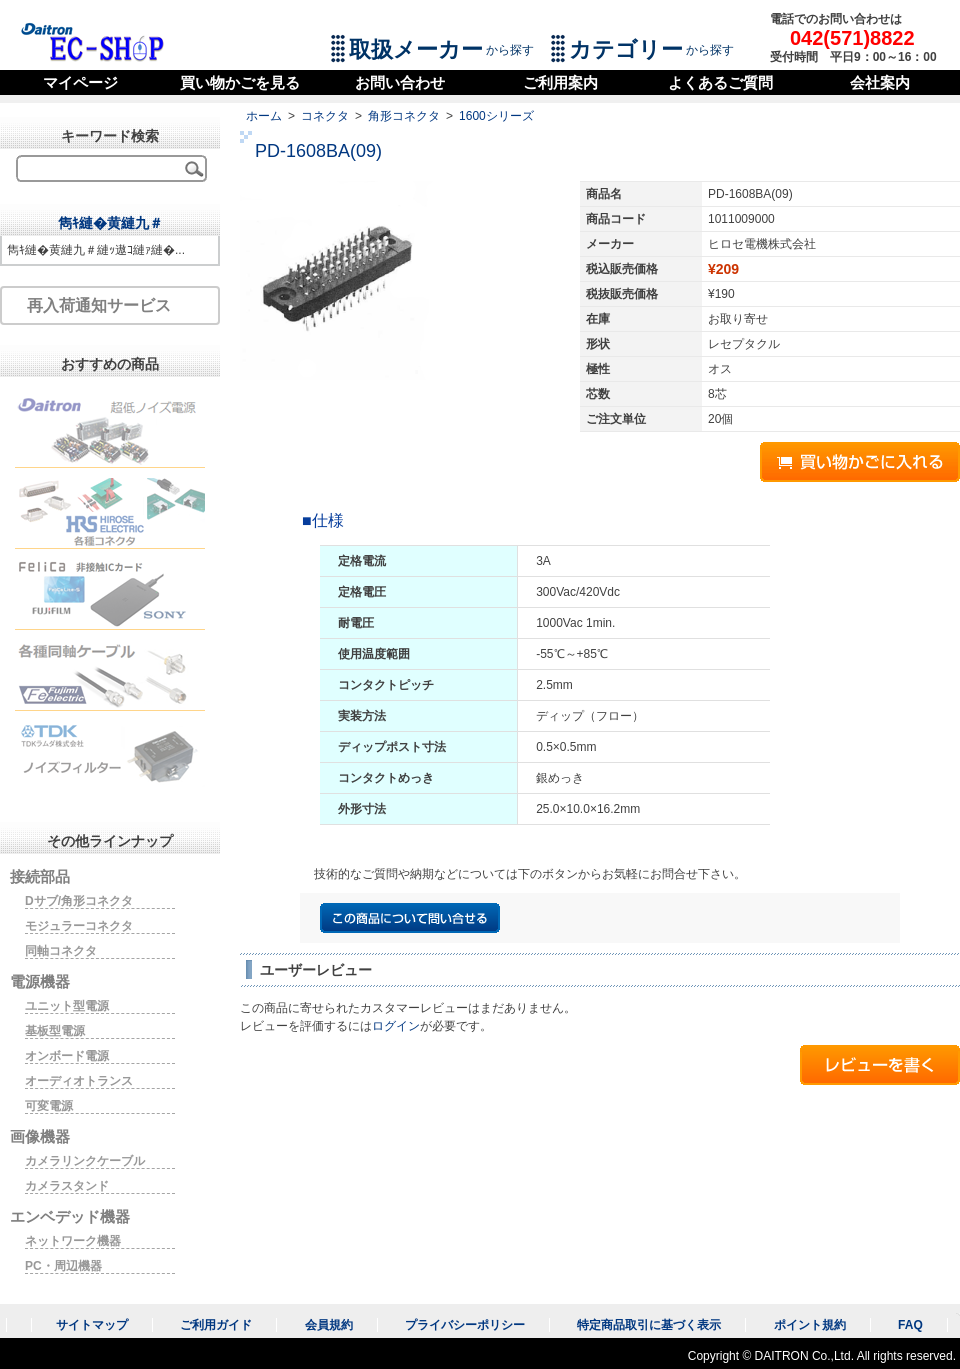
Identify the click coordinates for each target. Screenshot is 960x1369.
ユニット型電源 (67, 1006)
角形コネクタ (404, 116)
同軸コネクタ (61, 951)
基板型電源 (55, 1031)
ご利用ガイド (216, 1325)
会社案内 (880, 82)
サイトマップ (92, 1325)
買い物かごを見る (240, 82)
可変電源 (49, 1106)
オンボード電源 (67, 1056)
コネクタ (325, 116)
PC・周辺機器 (63, 1266)
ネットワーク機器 (73, 1241)
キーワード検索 (110, 136)
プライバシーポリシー (465, 1325)
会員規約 (329, 1325)
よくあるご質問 (720, 82)
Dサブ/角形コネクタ (79, 901)
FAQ (910, 1325)
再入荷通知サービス (99, 305)
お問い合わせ (400, 82)
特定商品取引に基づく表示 (649, 1325)
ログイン (396, 1026)
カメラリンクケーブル (85, 1161)
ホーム (264, 116)
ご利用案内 (560, 82)
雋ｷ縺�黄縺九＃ (110, 223)
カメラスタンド (67, 1186)
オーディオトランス (79, 1081)
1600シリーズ (496, 116)
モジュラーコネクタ (79, 926)
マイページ (80, 82)
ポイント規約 (810, 1325)
